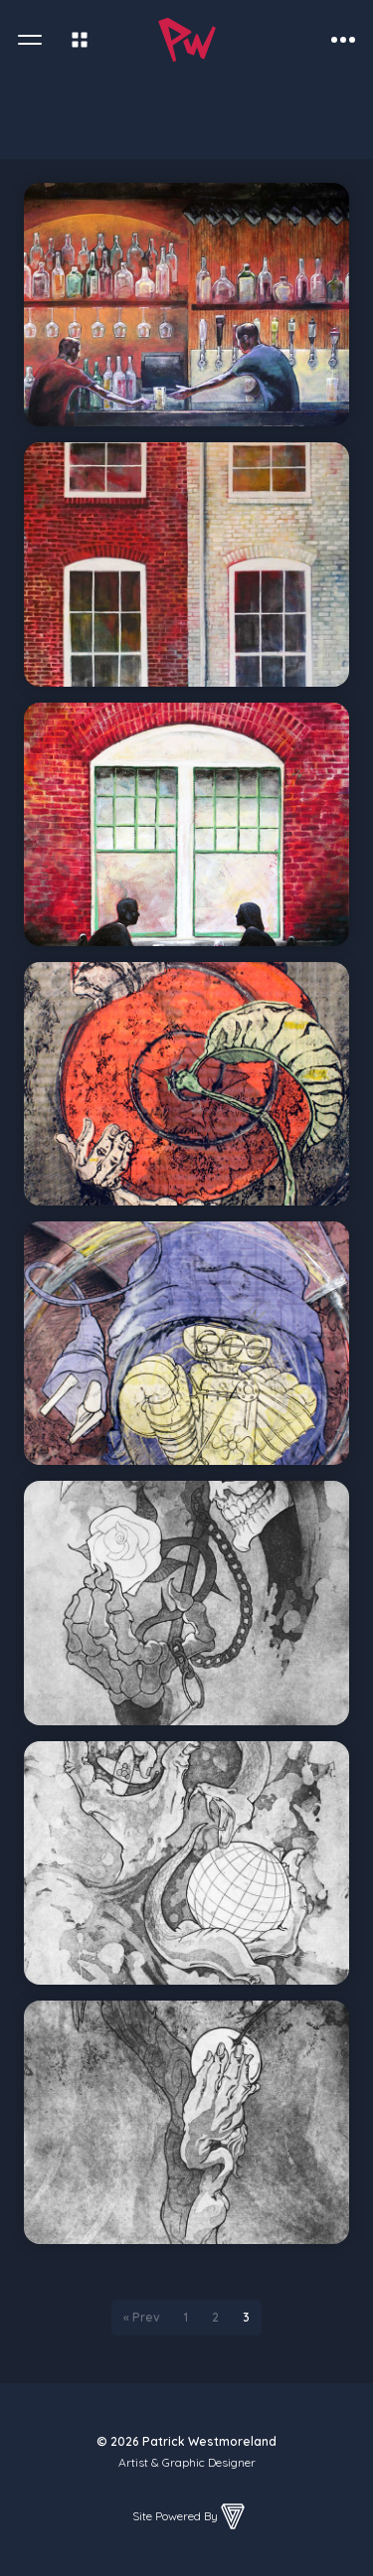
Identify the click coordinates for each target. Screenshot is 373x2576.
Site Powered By (190, 2516)
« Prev (141, 2317)
